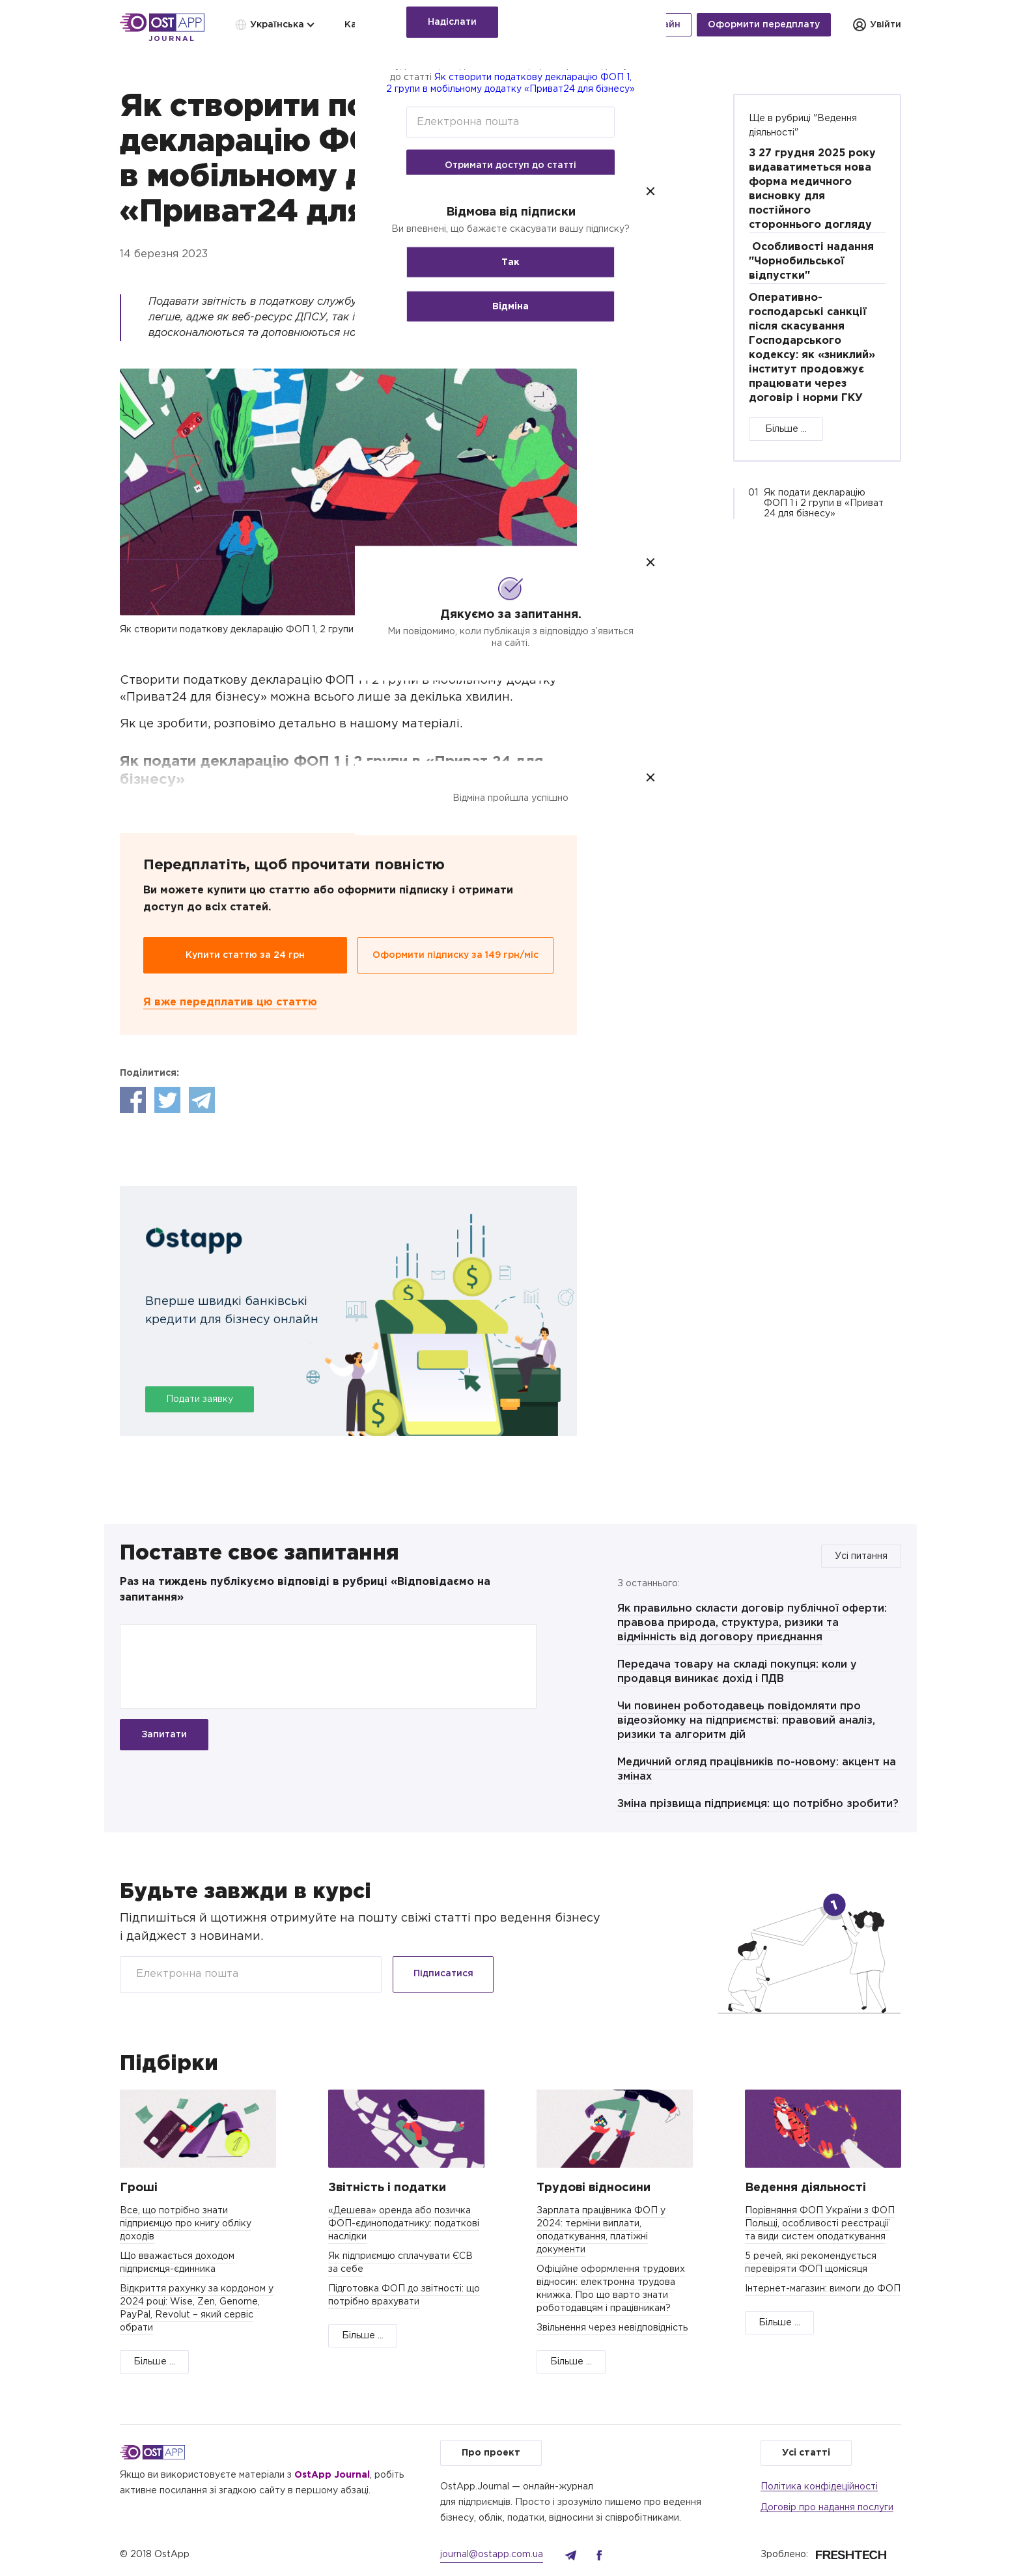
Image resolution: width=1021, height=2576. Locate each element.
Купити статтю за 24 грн (245, 955)
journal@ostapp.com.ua (491, 2554)
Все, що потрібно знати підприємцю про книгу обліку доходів (185, 2224)
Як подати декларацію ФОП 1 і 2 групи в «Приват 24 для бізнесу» (824, 503)
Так (510, 262)
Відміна (510, 307)
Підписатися (443, 1974)
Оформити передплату (764, 25)
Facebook (133, 1100)
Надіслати (452, 22)
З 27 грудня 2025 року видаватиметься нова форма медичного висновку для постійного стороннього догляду (812, 189)
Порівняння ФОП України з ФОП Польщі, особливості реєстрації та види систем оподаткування (820, 2224)
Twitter (167, 1100)
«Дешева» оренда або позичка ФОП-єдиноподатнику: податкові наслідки (403, 2224)
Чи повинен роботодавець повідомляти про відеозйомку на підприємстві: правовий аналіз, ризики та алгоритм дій (746, 1720)
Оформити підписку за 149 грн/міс (455, 955)
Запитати (164, 1735)
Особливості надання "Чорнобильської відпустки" (811, 261)
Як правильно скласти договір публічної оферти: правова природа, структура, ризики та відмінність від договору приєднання (752, 1623)
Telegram (202, 1100)
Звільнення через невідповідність (612, 2328)
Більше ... (786, 429)
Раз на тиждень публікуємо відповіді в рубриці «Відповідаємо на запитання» (305, 1590)
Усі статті (806, 2453)
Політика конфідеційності (819, 2487)
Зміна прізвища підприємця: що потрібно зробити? (758, 1804)
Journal (171, 39)
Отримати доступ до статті (510, 165)
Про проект (491, 2453)
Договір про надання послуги (827, 2508)
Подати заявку (199, 1399)
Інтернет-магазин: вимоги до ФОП (823, 2289)
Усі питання (861, 1556)
